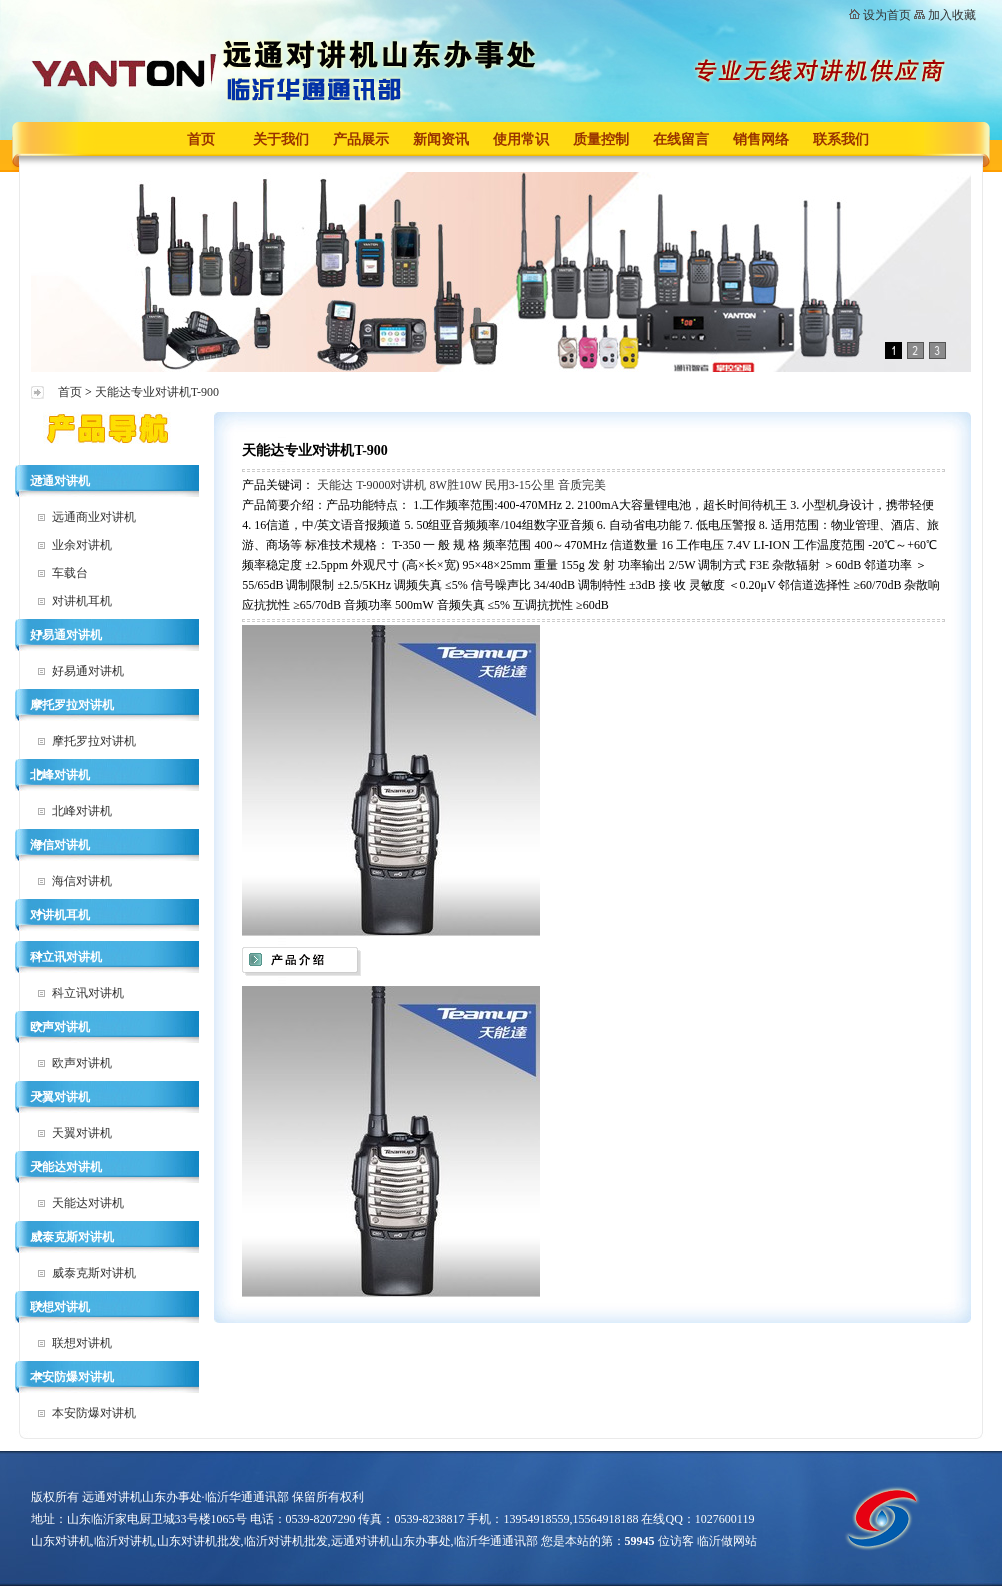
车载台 (70, 573)
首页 (201, 139)
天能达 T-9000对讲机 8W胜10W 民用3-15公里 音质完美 (461, 485)
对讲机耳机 (82, 601)
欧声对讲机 (60, 1027)
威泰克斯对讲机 (72, 1237)
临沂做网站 (727, 1541)
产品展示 (361, 139)
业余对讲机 (82, 545)
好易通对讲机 (66, 635)
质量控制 (601, 139)
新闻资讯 (441, 139)
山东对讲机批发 (199, 1541)
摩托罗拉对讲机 (72, 705)
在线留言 (681, 139)
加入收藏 (952, 15)
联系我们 (841, 139)
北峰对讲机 (60, 775)
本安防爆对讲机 (72, 1377)
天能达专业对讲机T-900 (157, 392)
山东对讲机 (61, 1541)
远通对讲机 (60, 481)
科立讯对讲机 (66, 957)
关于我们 (281, 139)
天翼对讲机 (60, 1097)
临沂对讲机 (124, 1541)
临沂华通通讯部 (496, 1541)
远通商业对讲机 (94, 517)
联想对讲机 (60, 1307)
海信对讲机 (60, 845)
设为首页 (887, 15)
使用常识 (521, 139)
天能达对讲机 (66, 1167)
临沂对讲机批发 (286, 1541)
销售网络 (761, 139)
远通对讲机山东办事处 (391, 1541)
